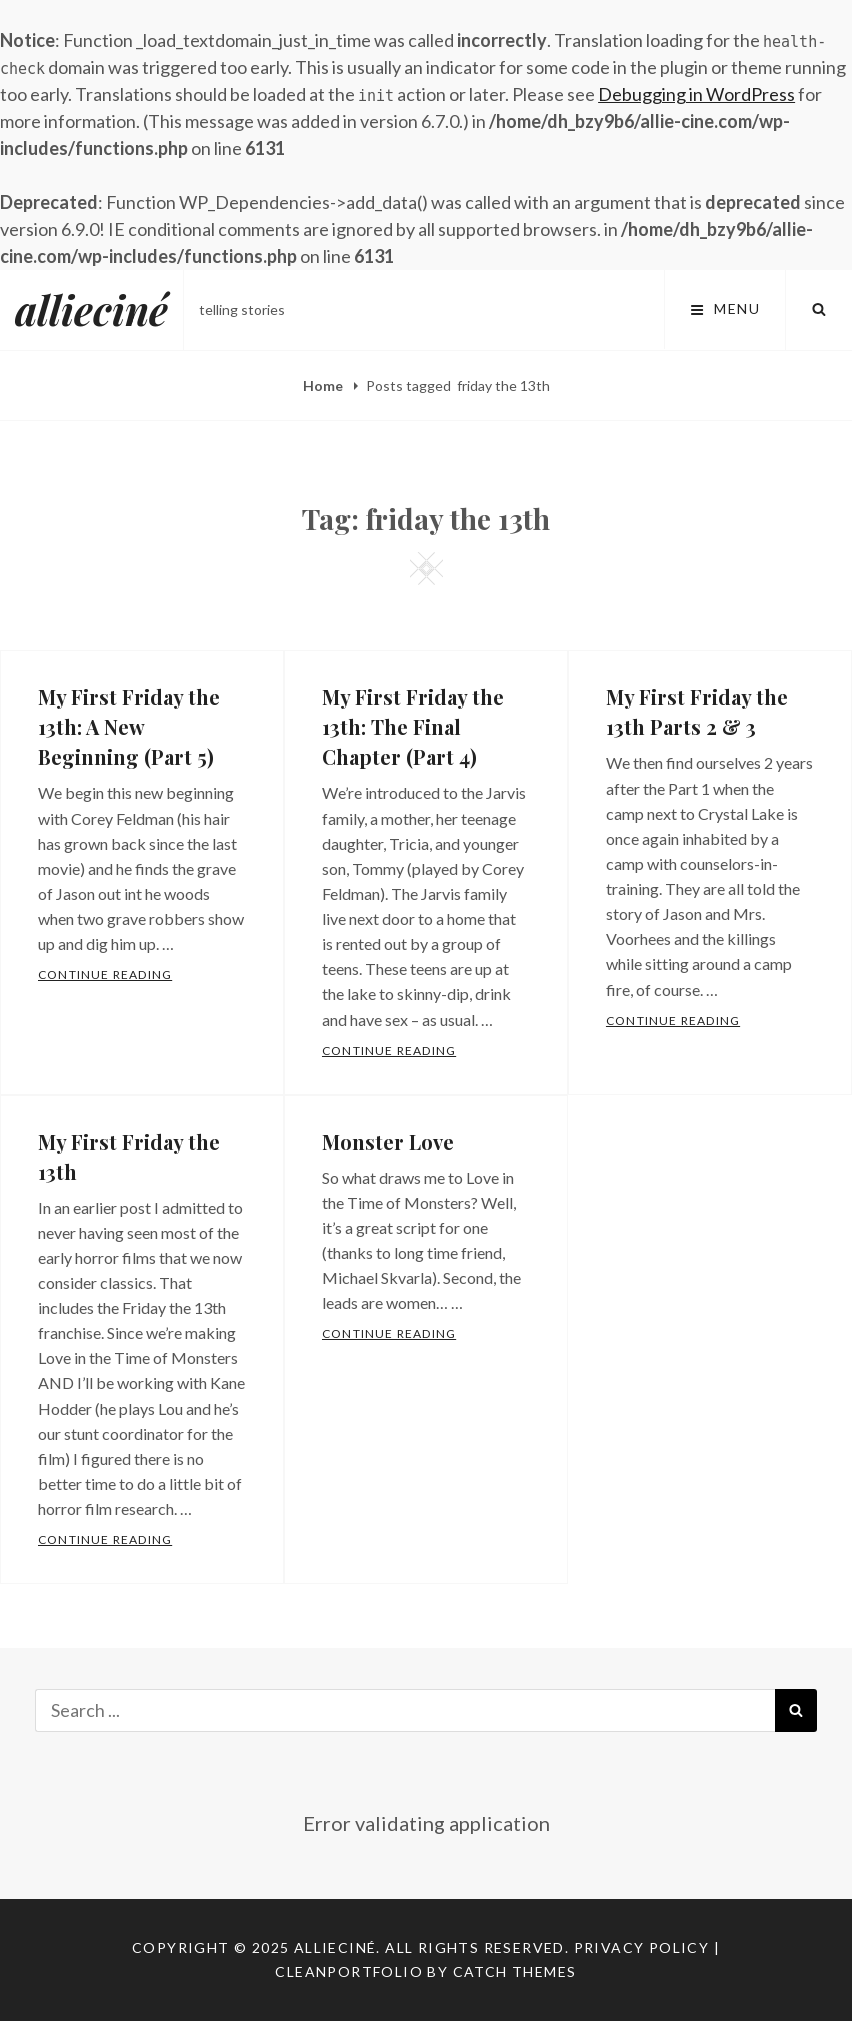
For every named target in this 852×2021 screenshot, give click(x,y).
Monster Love (388, 1141)
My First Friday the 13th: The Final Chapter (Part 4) (413, 726)
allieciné (91, 309)
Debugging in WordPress (696, 94)
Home (324, 385)
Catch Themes (515, 1971)
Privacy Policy (642, 1947)
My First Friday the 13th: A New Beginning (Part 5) (129, 726)
